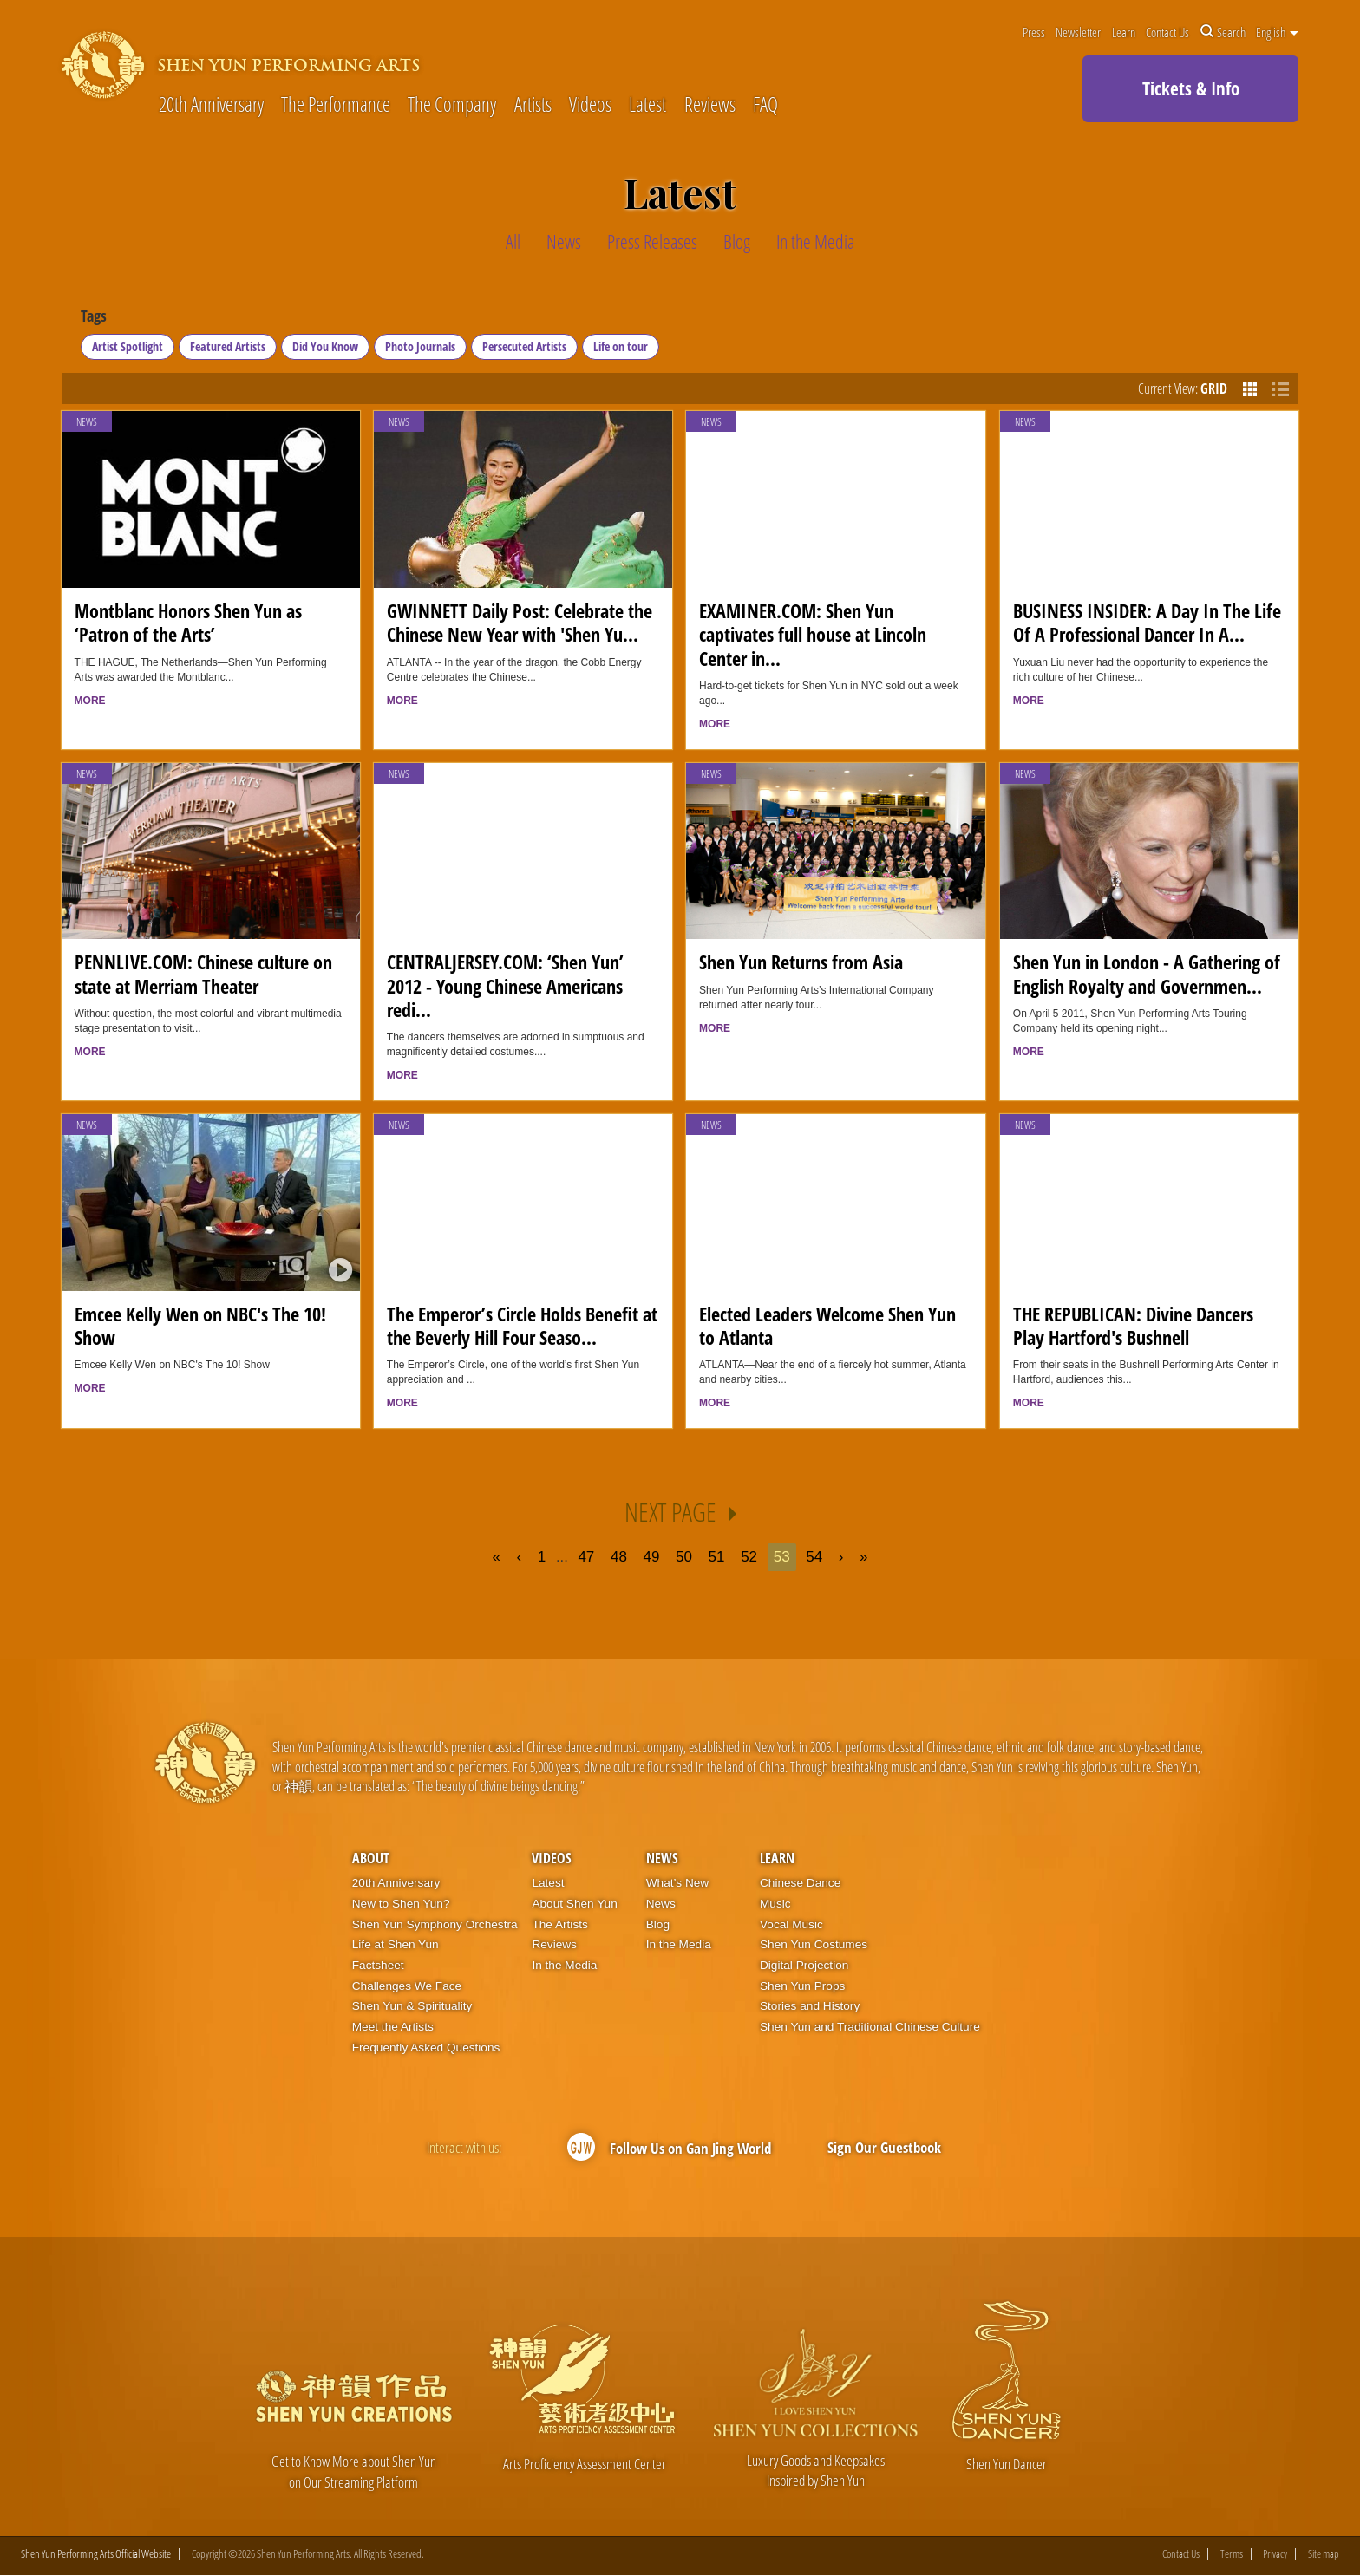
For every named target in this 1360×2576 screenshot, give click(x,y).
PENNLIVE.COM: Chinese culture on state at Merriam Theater (203, 973)
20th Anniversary (211, 105)
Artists (533, 105)
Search (1223, 32)
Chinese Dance (800, 1882)
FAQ (765, 105)
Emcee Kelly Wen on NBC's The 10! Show (200, 1325)
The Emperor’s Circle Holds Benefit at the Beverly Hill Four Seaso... (522, 1325)
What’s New (677, 1882)
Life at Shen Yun (395, 1944)
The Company (452, 105)
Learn (1123, 32)
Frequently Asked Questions (426, 2047)
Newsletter (1078, 32)
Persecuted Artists (524, 346)
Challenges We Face (406, 1985)
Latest (647, 105)
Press (1034, 32)
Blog (658, 1924)
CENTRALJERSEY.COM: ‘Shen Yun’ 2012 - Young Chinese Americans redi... (505, 985)
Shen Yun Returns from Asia (801, 962)
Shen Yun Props (802, 1985)
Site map (1323, 2554)
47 (586, 1557)
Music (775, 1903)
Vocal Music (791, 1924)
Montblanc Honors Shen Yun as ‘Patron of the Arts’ (188, 622)
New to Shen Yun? (401, 1903)
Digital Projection (804, 1965)
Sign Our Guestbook (884, 2146)
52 (749, 1557)
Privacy (1275, 2554)
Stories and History (810, 2005)
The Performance (335, 105)
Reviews (710, 105)
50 (684, 1557)
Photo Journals (420, 346)
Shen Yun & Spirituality (412, 2005)
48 (619, 1557)
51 (717, 1557)
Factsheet (378, 1965)
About (370, 1858)
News (86, 421)
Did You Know (325, 346)
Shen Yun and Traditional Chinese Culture (870, 2026)
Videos (590, 105)
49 (652, 1557)
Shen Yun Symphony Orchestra (435, 1924)
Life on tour (620, 346)
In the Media (564, 1965)
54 (815, 1557)
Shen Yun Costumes (813, 1944)
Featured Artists (227, 346)
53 (782, 1557)
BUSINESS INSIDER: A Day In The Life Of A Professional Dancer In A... (1147, 622)
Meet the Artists (393, 2026)
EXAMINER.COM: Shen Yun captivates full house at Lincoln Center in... (812, 634)
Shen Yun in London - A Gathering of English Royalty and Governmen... (1146, 973)
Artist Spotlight (127, 346)
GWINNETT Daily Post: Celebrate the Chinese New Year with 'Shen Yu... (519, 622)
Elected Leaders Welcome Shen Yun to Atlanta (827, 1325)
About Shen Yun (574, 1903)
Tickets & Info (1190, 88)
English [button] (1277, 32)
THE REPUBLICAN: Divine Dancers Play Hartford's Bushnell (1133, 1325)
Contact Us (1167, 32)
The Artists (559, 1924)
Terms (1231, 2554)
